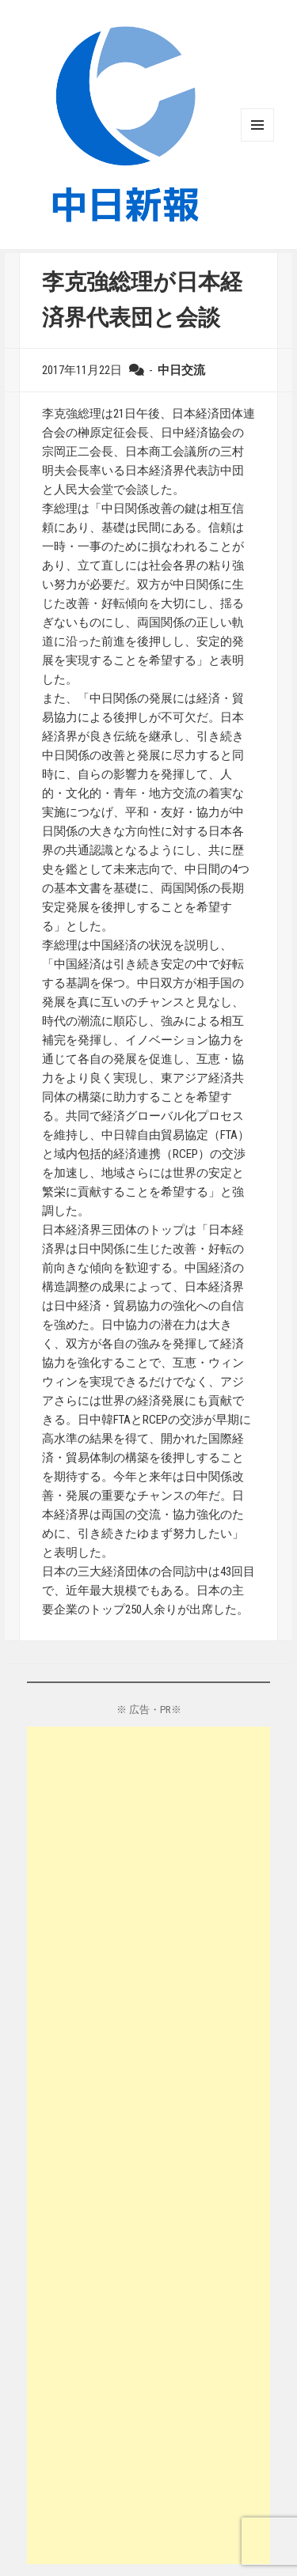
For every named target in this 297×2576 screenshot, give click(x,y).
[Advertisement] (149, 2145)
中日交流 (181, 370)
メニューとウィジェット (257, 125)
